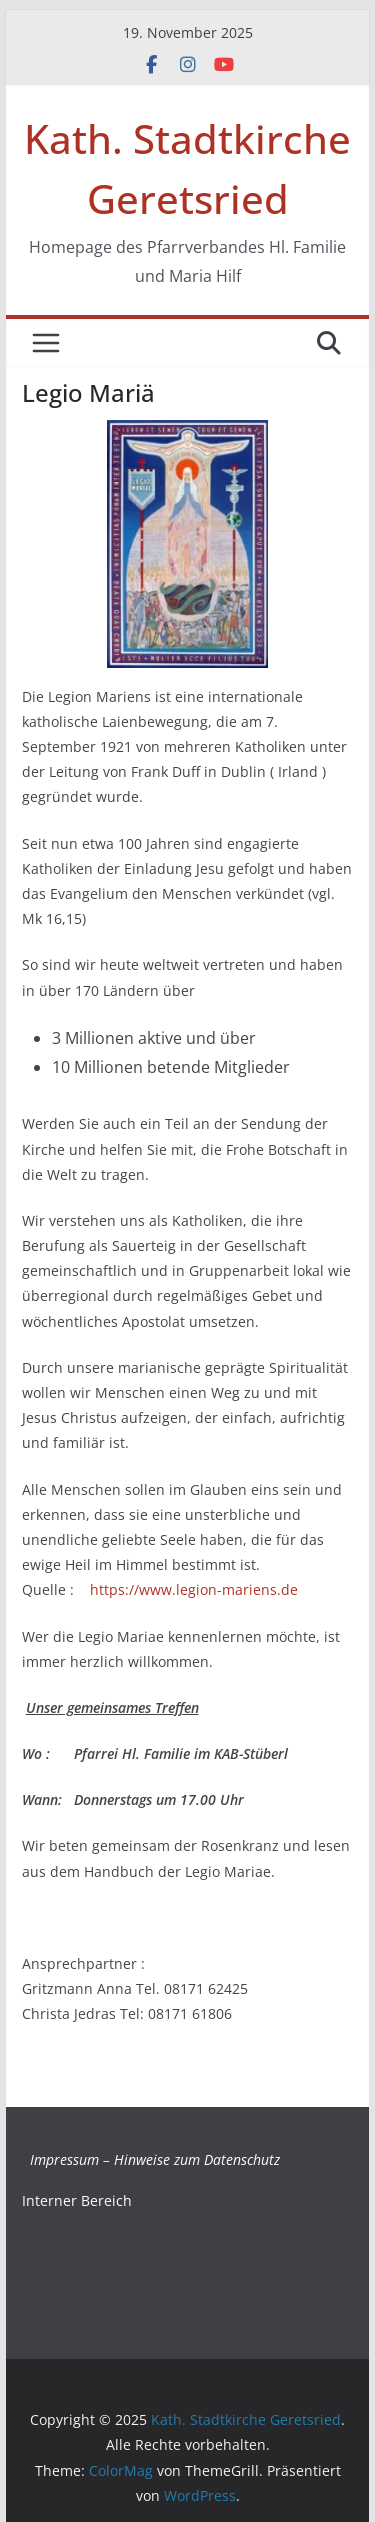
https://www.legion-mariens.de (194, 1589)
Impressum (64, 2159)
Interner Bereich (77, 2200)
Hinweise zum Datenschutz (197, 2159)
